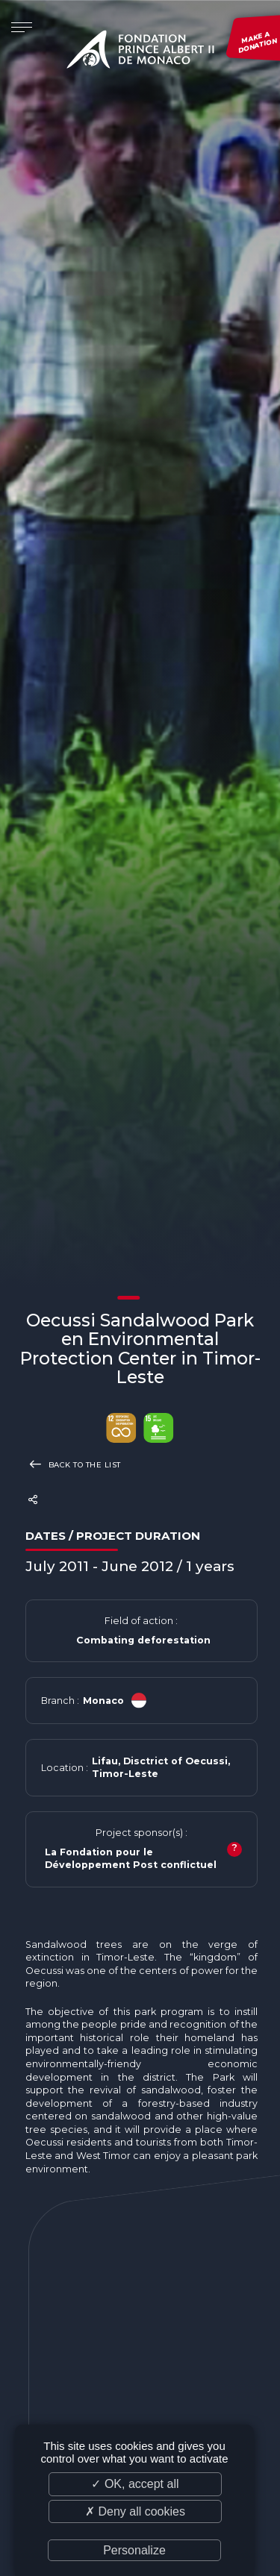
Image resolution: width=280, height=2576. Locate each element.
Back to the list (73, 1464)
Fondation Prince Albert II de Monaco (140, 52)
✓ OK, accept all (134, 2484)
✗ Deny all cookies (135, 2511)
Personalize (134, 2550)
